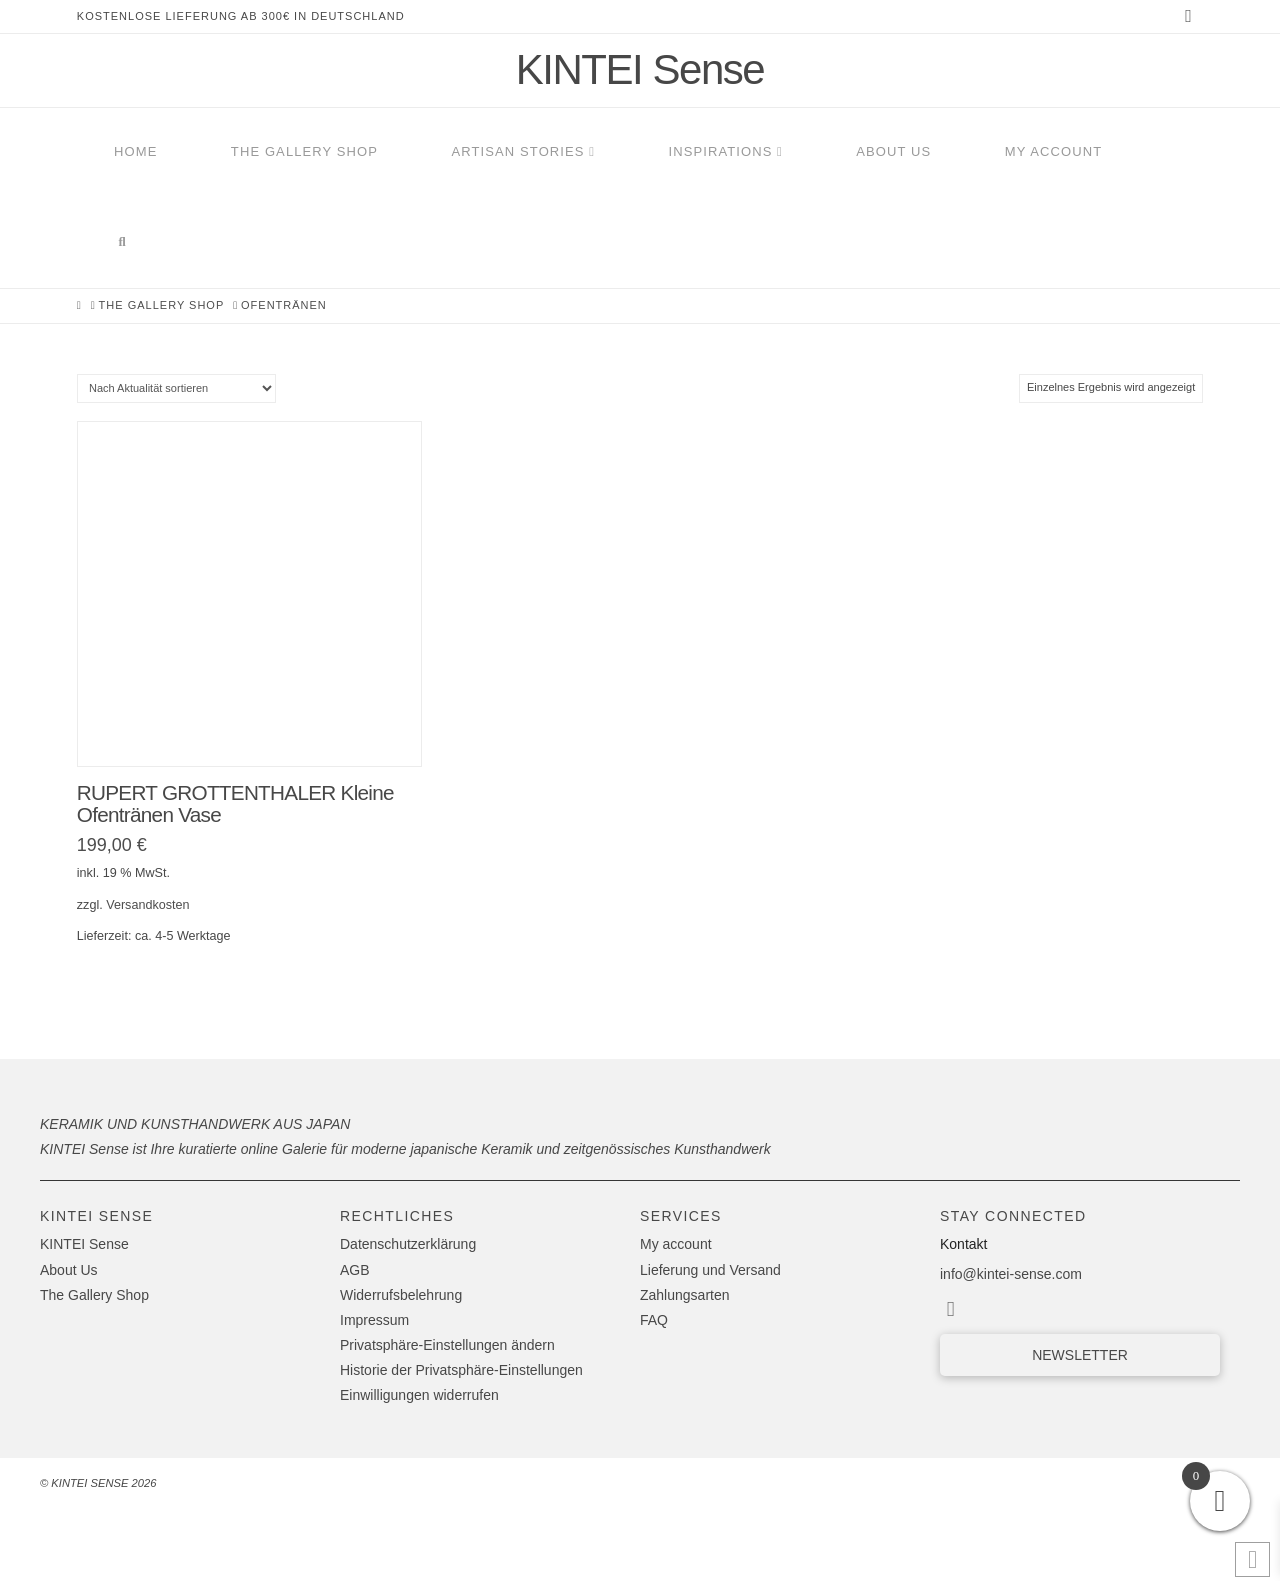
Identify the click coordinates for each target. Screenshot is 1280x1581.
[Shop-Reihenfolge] (176, 388)
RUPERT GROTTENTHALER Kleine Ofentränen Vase (235, 803)
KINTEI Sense (640, 70)
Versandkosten (147, 905)
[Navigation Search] (122, 243)
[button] (479, 1345)
